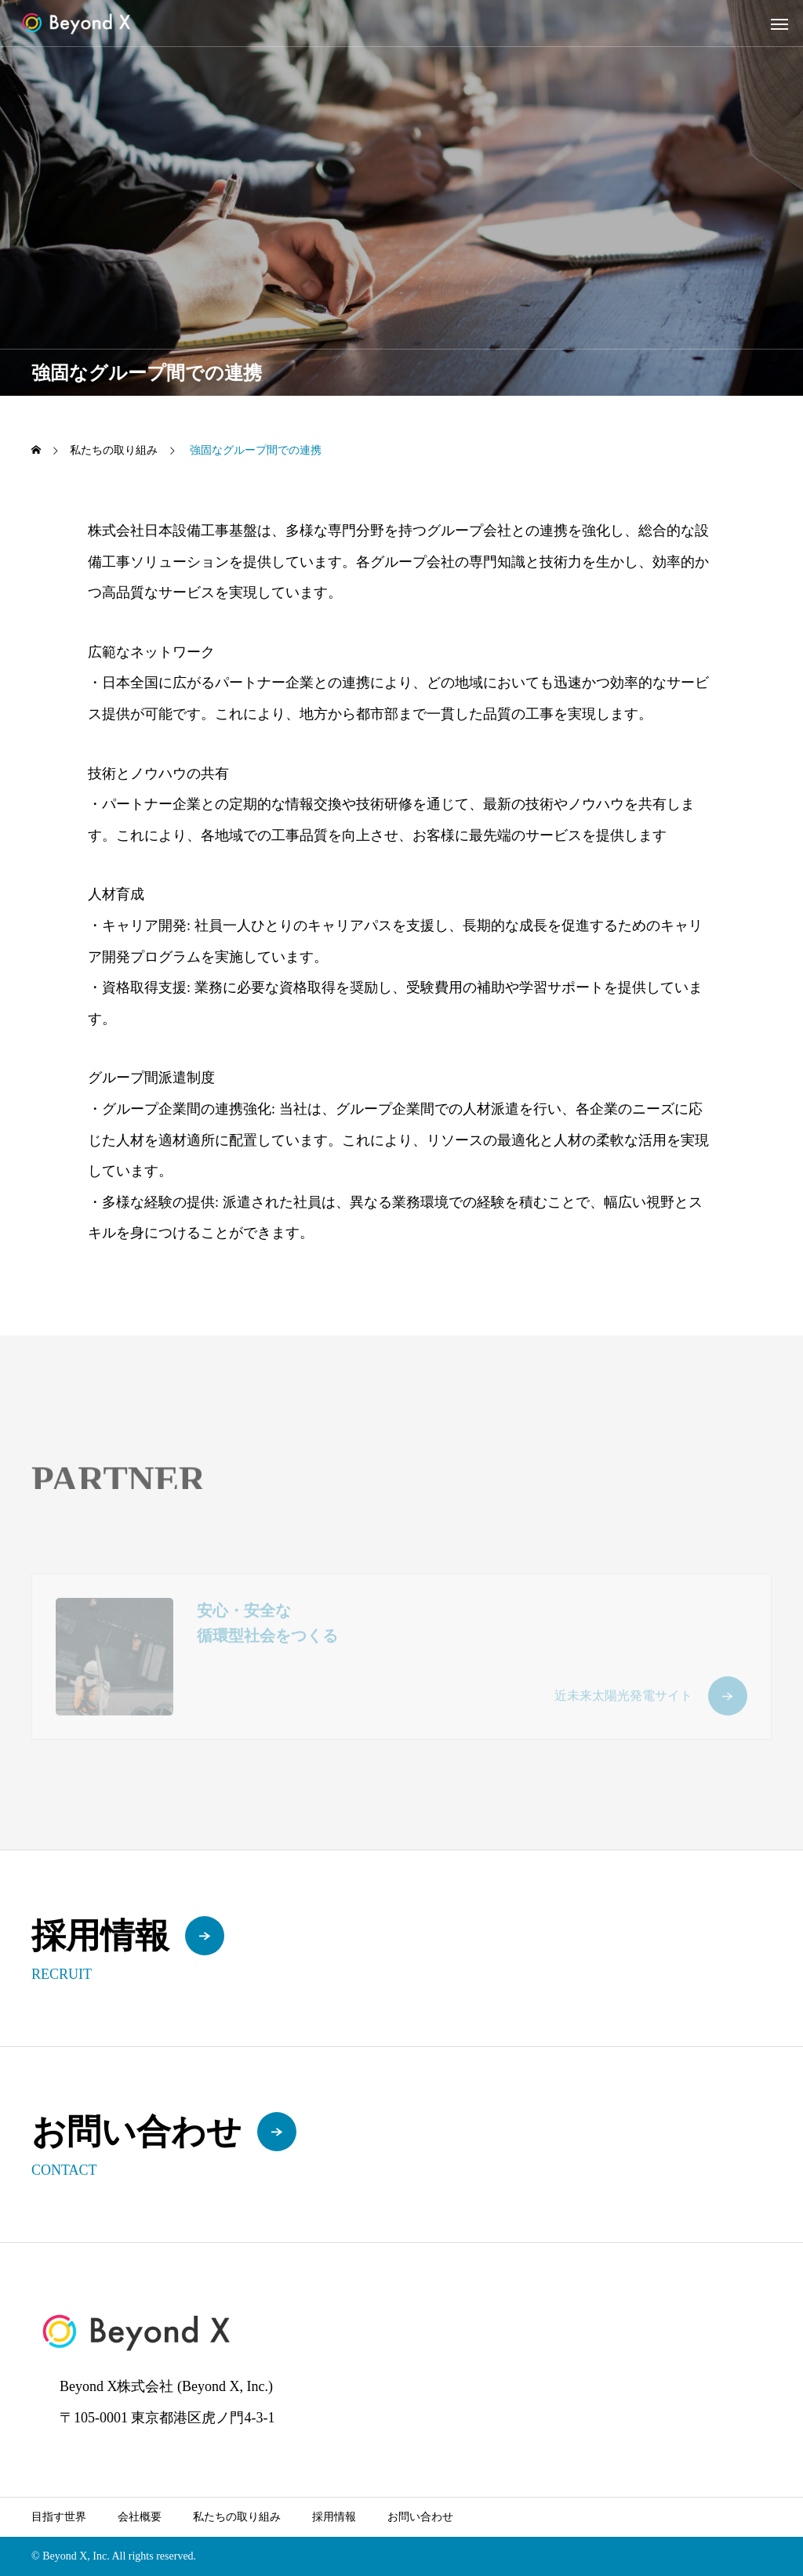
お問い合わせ (420, 2517)
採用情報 (334, 2517)
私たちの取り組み (237, 2517)
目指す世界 (58, 2517)
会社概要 (140, 2517)
